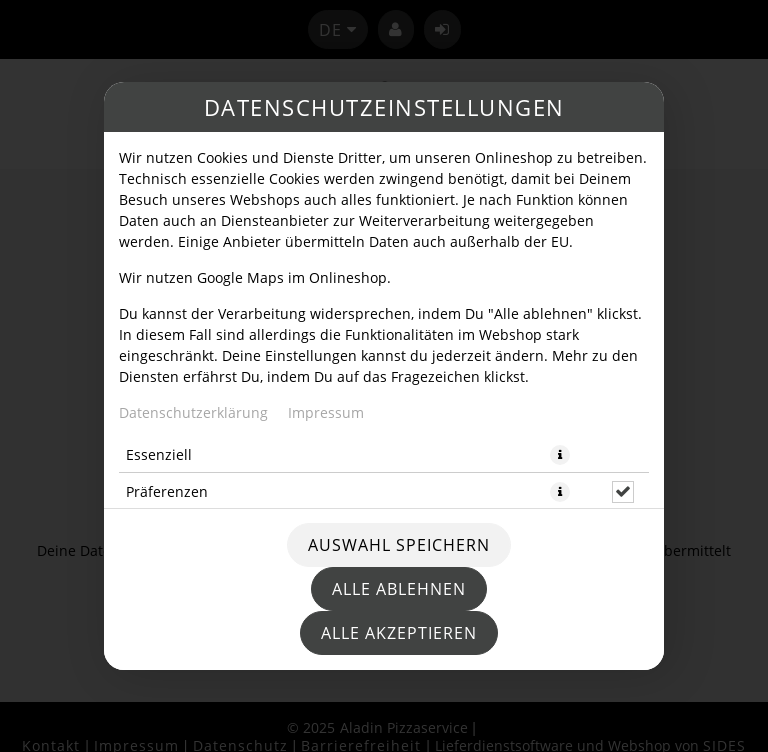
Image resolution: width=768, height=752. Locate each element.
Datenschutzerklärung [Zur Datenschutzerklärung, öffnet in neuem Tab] (193, 412)
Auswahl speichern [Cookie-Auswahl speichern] (399, 545)
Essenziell (159, 454)
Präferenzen (167, 491)
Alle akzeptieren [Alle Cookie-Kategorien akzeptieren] (399, 633)
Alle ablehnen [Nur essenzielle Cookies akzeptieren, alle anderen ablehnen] (399, 589)
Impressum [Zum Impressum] (326, 412)
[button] (560, 455)
